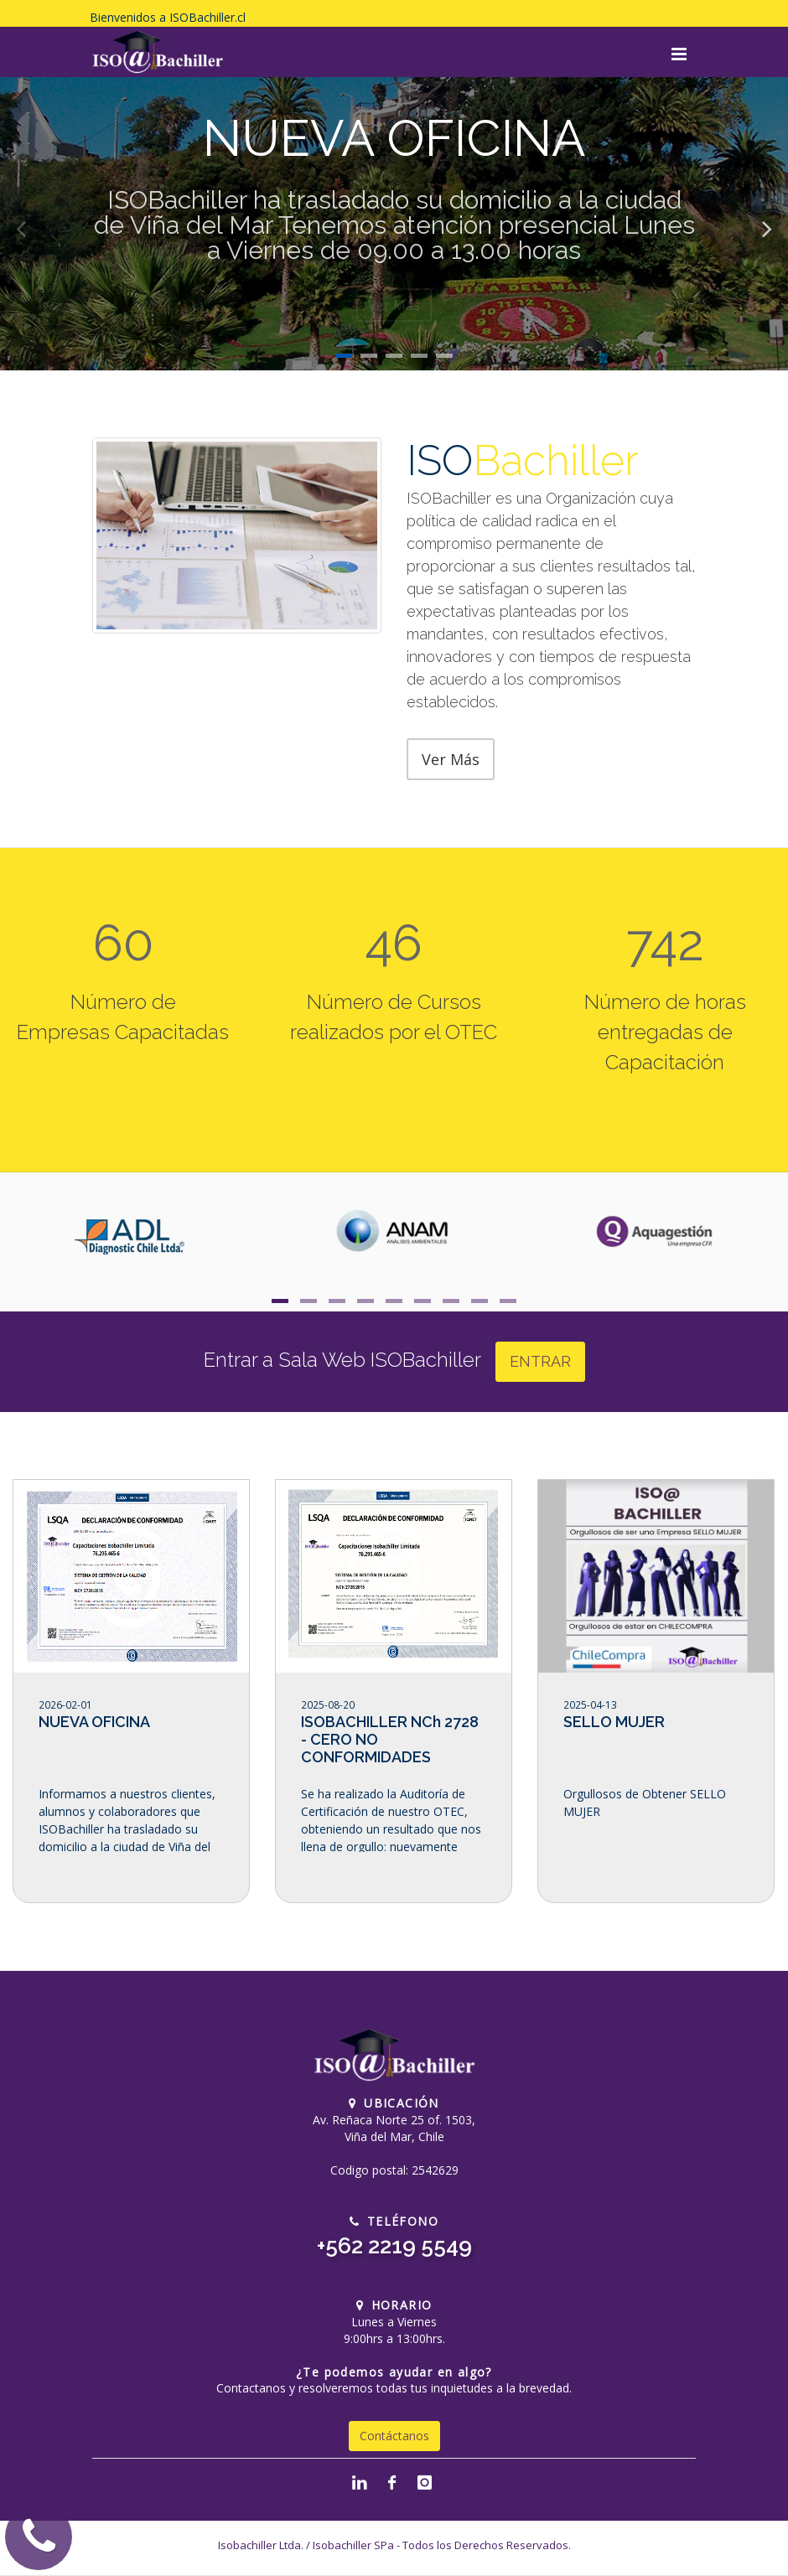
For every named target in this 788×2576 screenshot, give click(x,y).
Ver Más (451, 759)
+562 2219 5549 (394, 2245)
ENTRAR (540, 1361)
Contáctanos (394, 2436)
